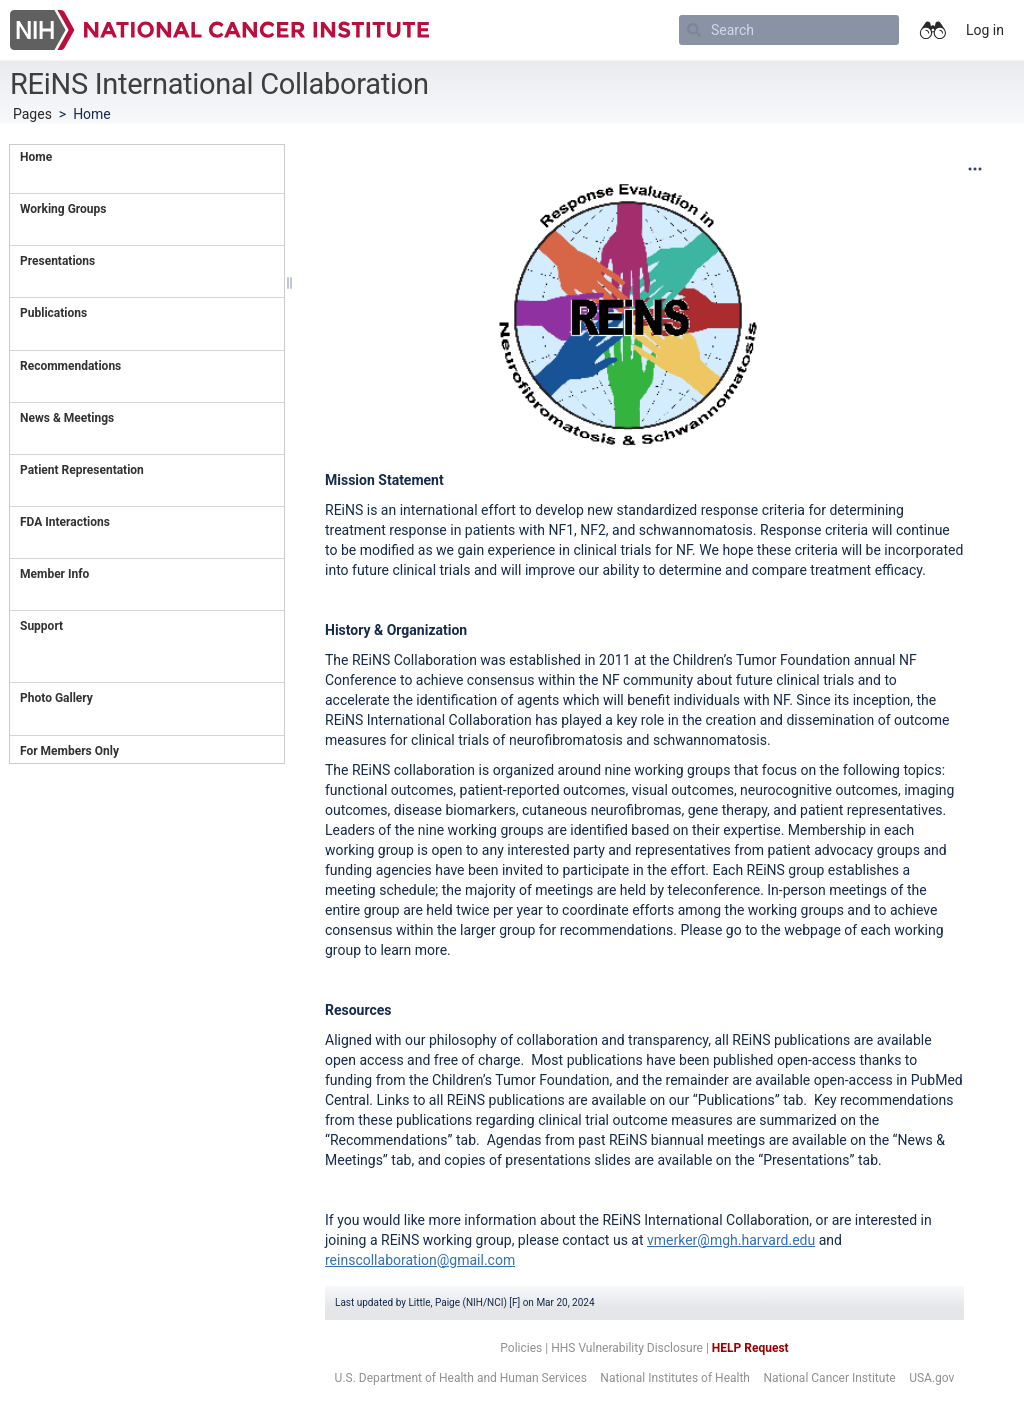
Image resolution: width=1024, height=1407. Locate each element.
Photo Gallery (56, 698)
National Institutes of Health (675, 1378)
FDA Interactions (66, 522)
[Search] (789, 30)
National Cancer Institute (829, 1378)
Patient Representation (82, 470)
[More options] (975, 169)
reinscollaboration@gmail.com (420, 1260)
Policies (521, 1348)
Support (41, 626)
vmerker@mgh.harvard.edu (731, 1240)
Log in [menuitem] (985, 30)
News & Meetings (67, 418)
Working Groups (63, 209)
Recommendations (70, 366)
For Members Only (69, 751)
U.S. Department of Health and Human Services (461, 1378)
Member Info (54, 574)
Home (36, 157)
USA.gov (931, 1378)
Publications (53, 313)
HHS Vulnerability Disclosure (627, 1348)
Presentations (57, 261)
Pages (32, 114)
